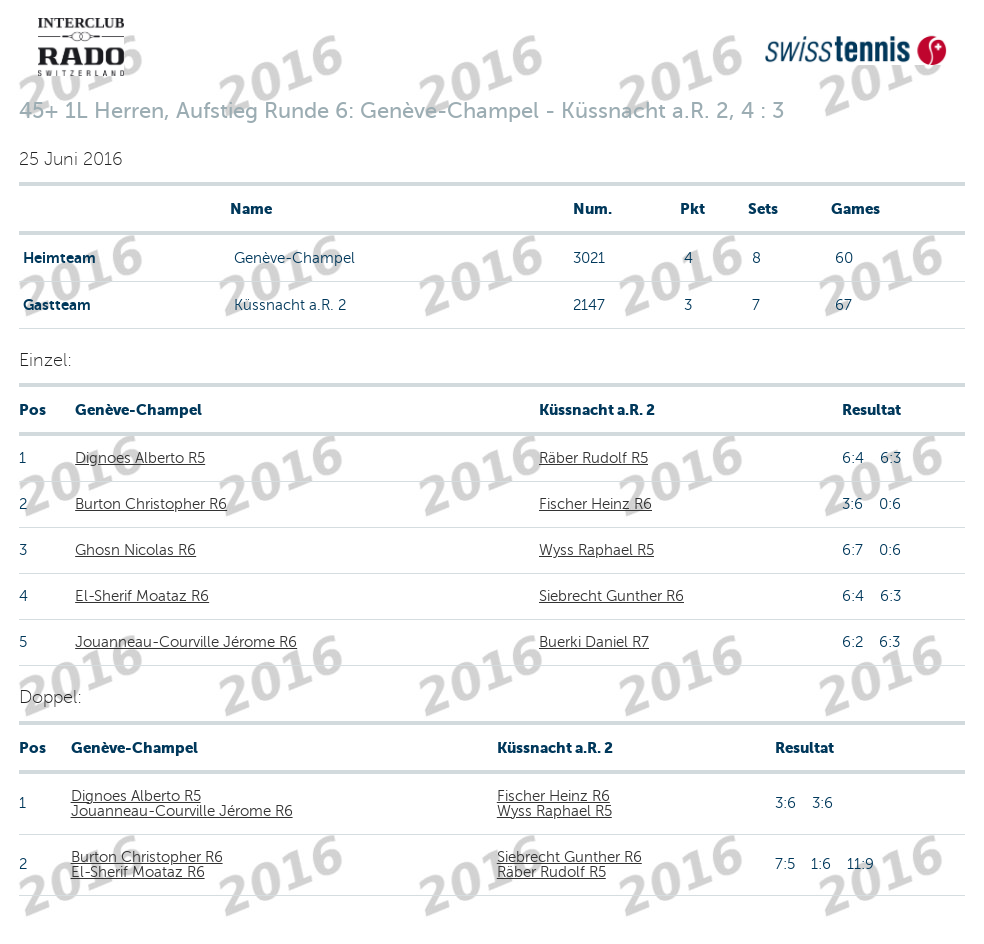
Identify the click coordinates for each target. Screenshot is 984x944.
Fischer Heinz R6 (595, 504)
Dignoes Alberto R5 (140, 458)
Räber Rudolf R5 (593, 458)
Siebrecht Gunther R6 (611, 596)
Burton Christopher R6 (151, 504)
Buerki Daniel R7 (594, 642)
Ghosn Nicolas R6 (135, 550)
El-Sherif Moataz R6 (142, 596)
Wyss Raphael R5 (596, 550)
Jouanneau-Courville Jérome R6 (186, 642)
